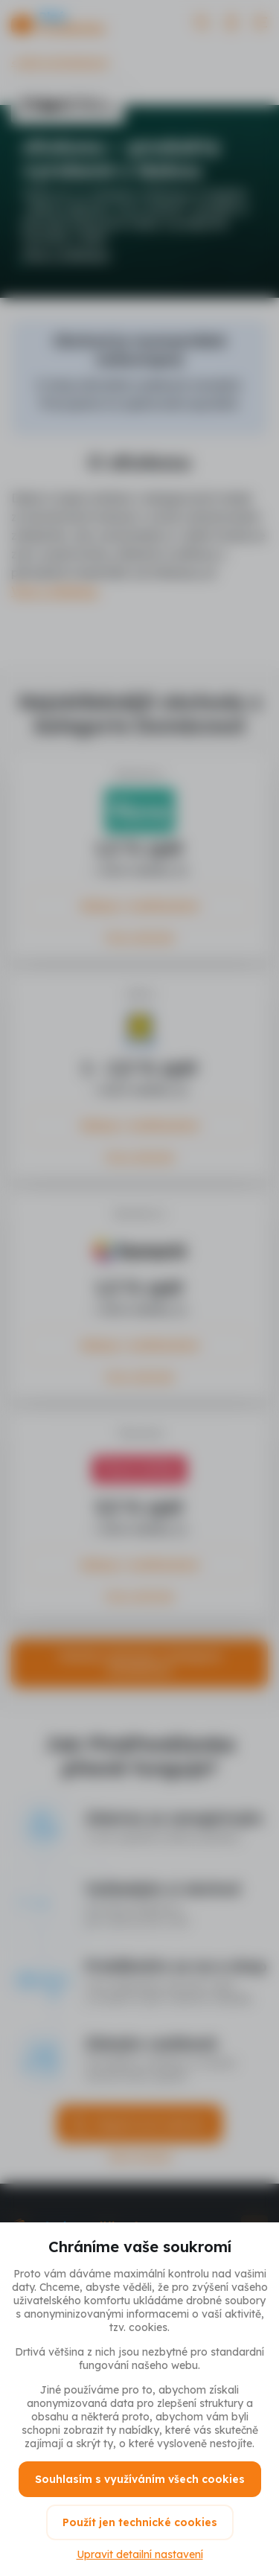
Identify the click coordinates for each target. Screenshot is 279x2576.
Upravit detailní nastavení (140, 2554)
